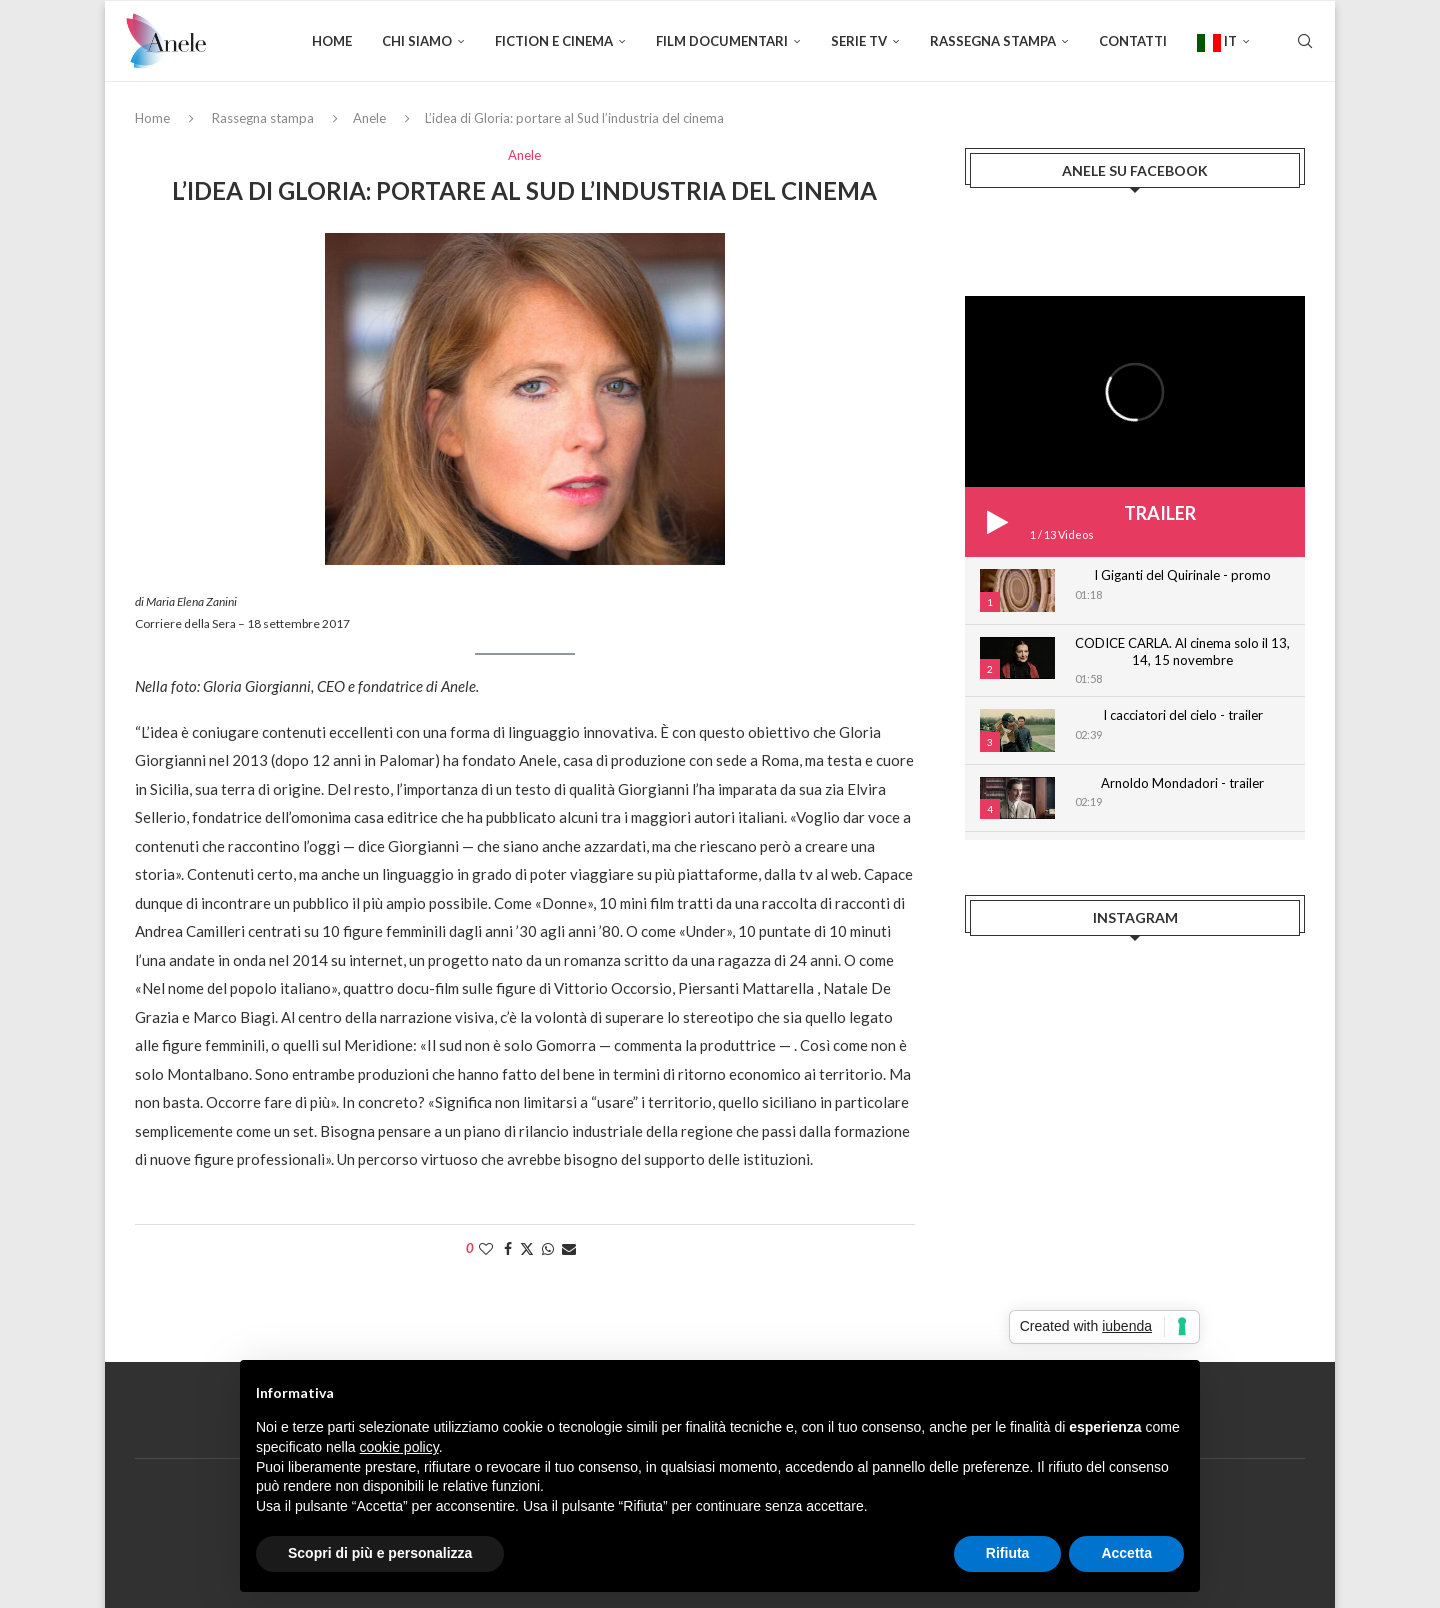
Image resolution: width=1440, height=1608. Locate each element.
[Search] (1305, 41)
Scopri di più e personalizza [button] (380, 1553)
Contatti (1133, 41)
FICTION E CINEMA (554, 41)
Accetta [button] (1126, 1553)
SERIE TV (859, 41)
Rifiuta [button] (1008, 1553)
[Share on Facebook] (508, 1248)
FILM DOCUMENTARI (722, 41)
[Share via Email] (569, 1248)
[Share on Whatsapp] (548, 1248)
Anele (369, 118)
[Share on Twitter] (527, 1248)
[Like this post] (486, 1248)
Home (332, 41)
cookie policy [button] (399, 1447)
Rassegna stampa (993, 41)
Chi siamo (417, 41)
